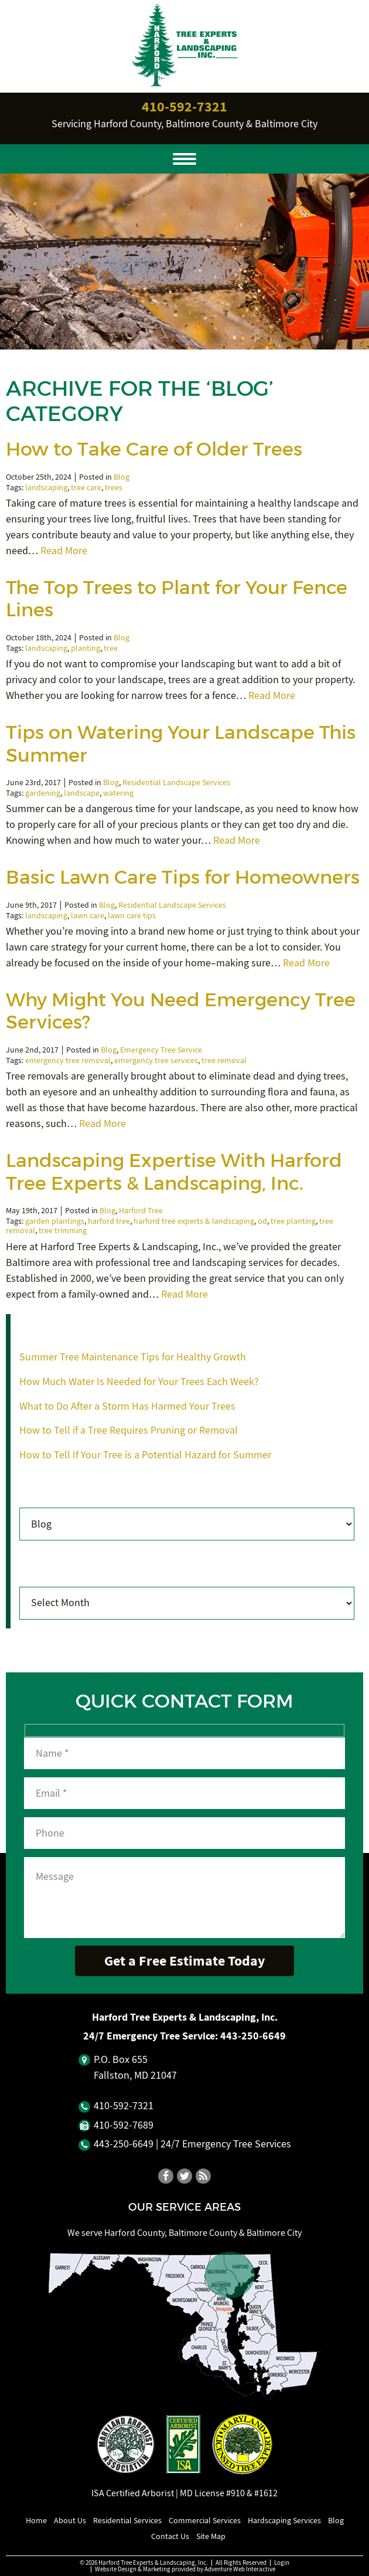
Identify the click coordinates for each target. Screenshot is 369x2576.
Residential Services (127, 2520)
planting (85, 648)
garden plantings (54, 1221)
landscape (82, 793)
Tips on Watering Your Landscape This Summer (181, 743)
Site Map (211, 2536)
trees (113, 488)
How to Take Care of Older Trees (154, 449)
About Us (70, 2520)
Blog (121, 477)
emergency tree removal (68, 1060)
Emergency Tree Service (161, 1050)
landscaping (46, 488)
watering (118, 793)
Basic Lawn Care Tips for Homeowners (183, 877)
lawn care (87, 916)
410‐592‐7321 (184, 106)
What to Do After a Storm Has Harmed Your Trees (127, 1406)
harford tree (109, 1221)
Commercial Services (205, 2520)
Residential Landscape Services (176, 783)
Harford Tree (141, 1211)
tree (111, 648)
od (262, 1221)
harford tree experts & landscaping (194, 1221)
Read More (63, 551)
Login (281, 2562)
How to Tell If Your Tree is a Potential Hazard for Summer (145, 1455)
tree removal (224, 1060)
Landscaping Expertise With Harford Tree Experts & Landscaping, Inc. (174, 1171)
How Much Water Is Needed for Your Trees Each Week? (139, 1382)
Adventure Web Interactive (239, 2569)
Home (36, 2520)
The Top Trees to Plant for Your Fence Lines (176, 599)
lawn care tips (132, 916)
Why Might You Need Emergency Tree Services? (181, 1011)
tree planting (293, 1221)
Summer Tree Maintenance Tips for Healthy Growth (132, 1357)
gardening (42, 793)
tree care (86, 488)
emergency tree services (156, 1060)
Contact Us (170, 2536)
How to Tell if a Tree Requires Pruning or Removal (128, 1430)
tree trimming (63, 1231)
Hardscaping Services (284, 2520)
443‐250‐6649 (253, 2036)
